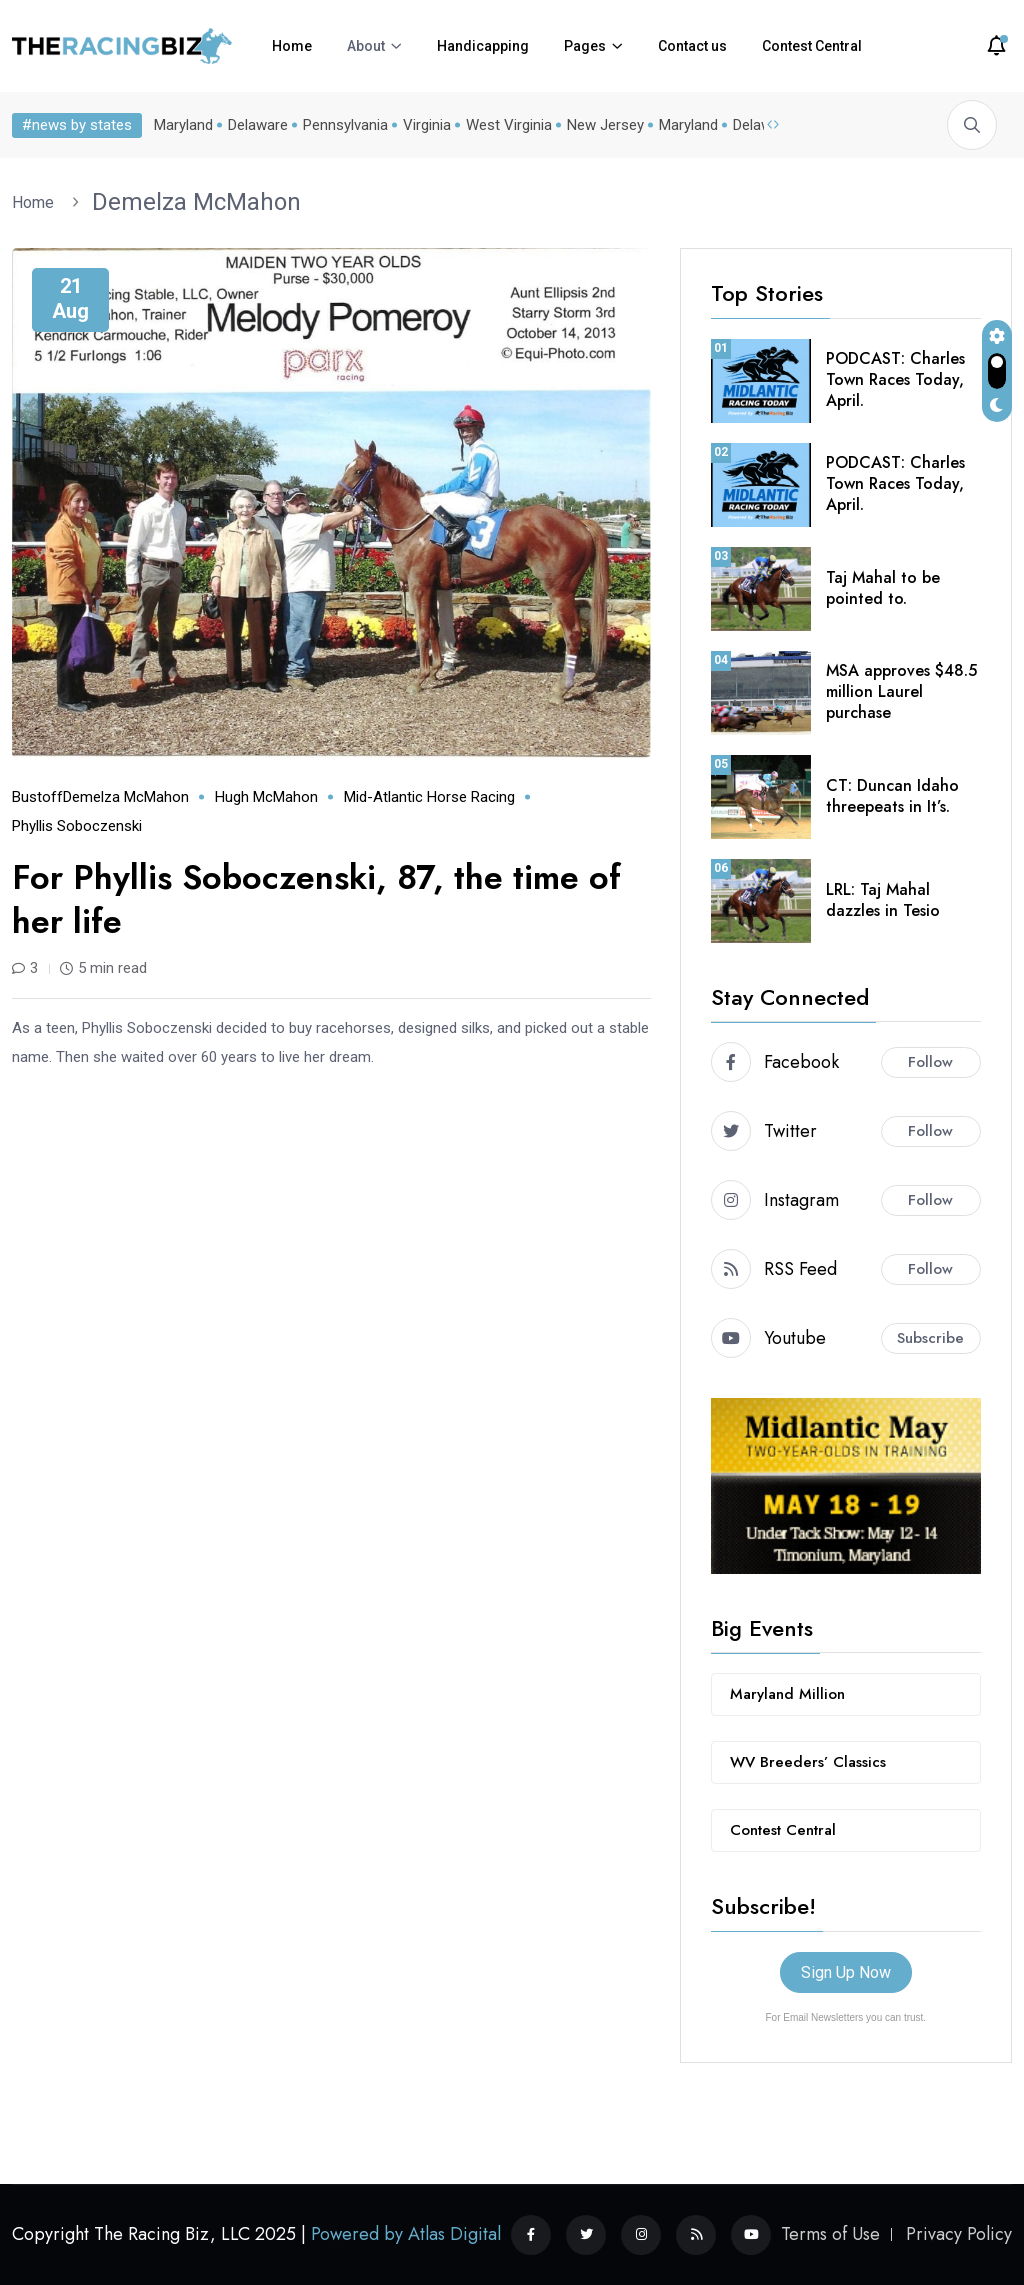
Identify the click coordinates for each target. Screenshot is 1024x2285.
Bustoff (37, 797)
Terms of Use (830, 2234)
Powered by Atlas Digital (406, 2234)
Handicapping (483, 46)
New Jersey (605, 125)
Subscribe (930, 1338)
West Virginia (509, 125)
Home (292, 46)
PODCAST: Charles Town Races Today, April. (895, 379)
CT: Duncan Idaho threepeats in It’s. (892, 796)
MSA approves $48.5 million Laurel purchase (901, 691)
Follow (930, 1062)
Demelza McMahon (196, 202)
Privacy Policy (959, 2234)
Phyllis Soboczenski (77, 826)
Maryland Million (787, 1694)
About (366, 46)
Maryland (183, 125)
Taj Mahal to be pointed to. (883, 588)
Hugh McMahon (266, 797)
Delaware (258, 125)
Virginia (427, 125)
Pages (585, 46)
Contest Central (812, 46)
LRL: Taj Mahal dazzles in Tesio (883, 900)
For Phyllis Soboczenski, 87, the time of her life (316, 899)
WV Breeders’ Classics (808, 1762)
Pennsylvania (345, 125)
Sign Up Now (846, 1972)
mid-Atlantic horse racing (429, 797)
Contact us (692, 46)
